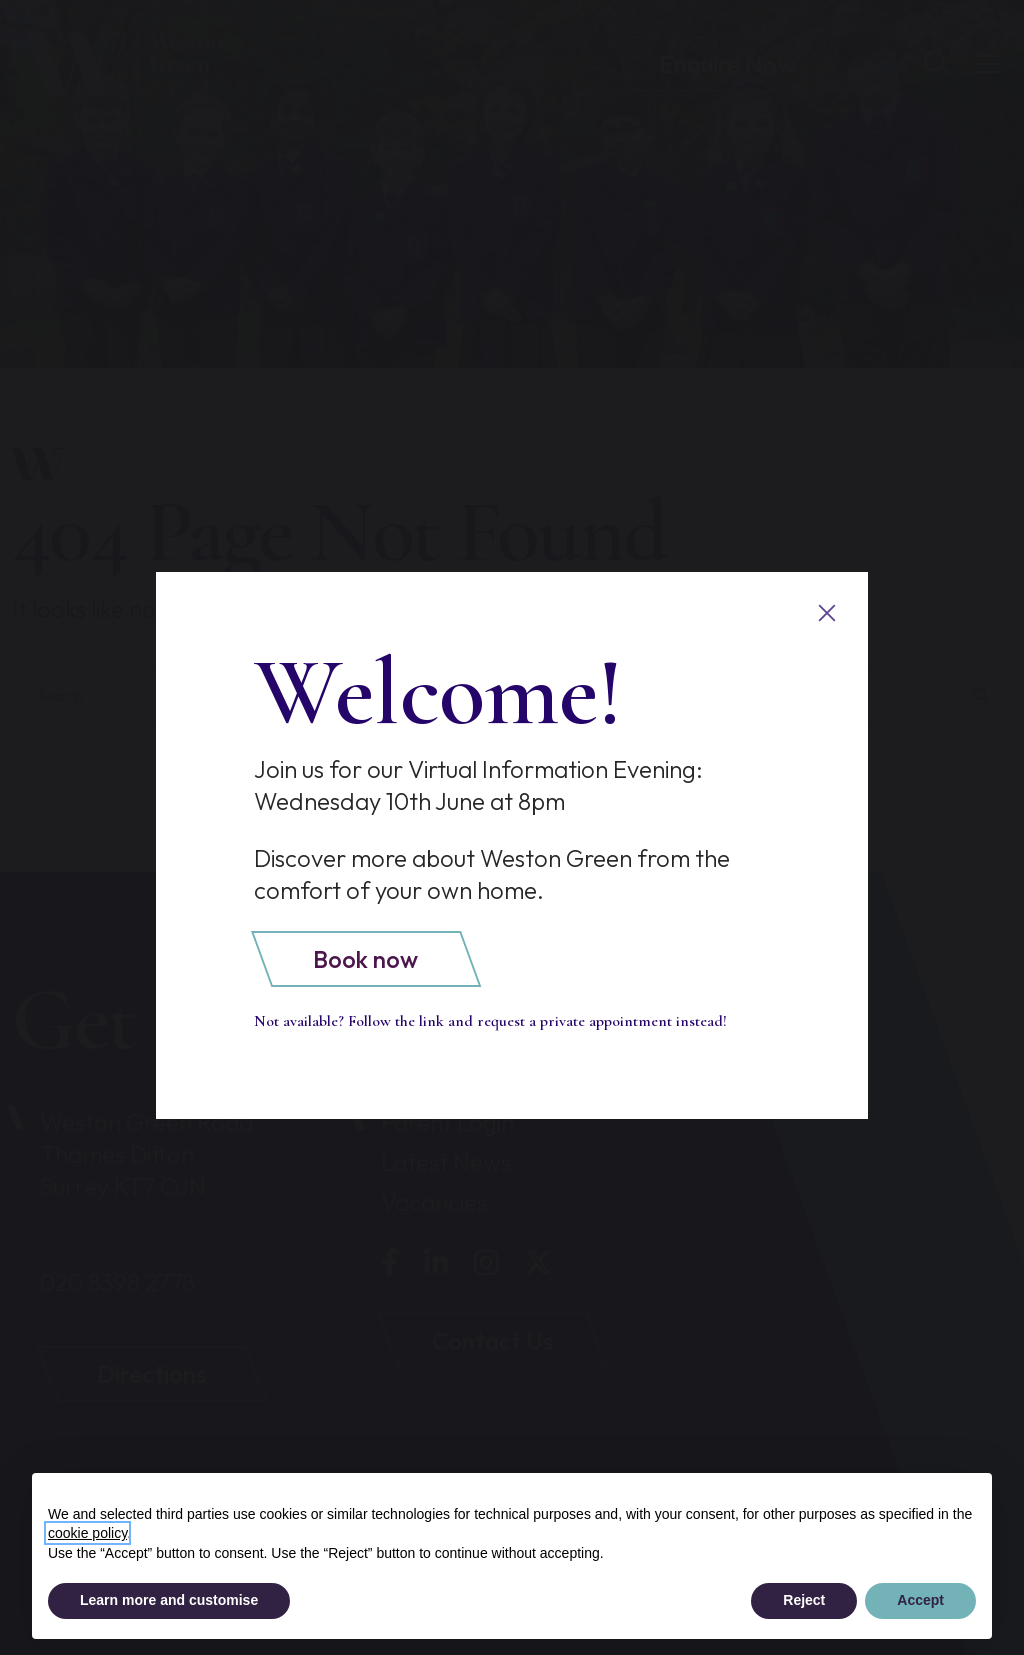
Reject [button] (804, 1600)
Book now (365, 959)
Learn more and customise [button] (169, 1600)
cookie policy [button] (87, 1533)
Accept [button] (920, 1600)
